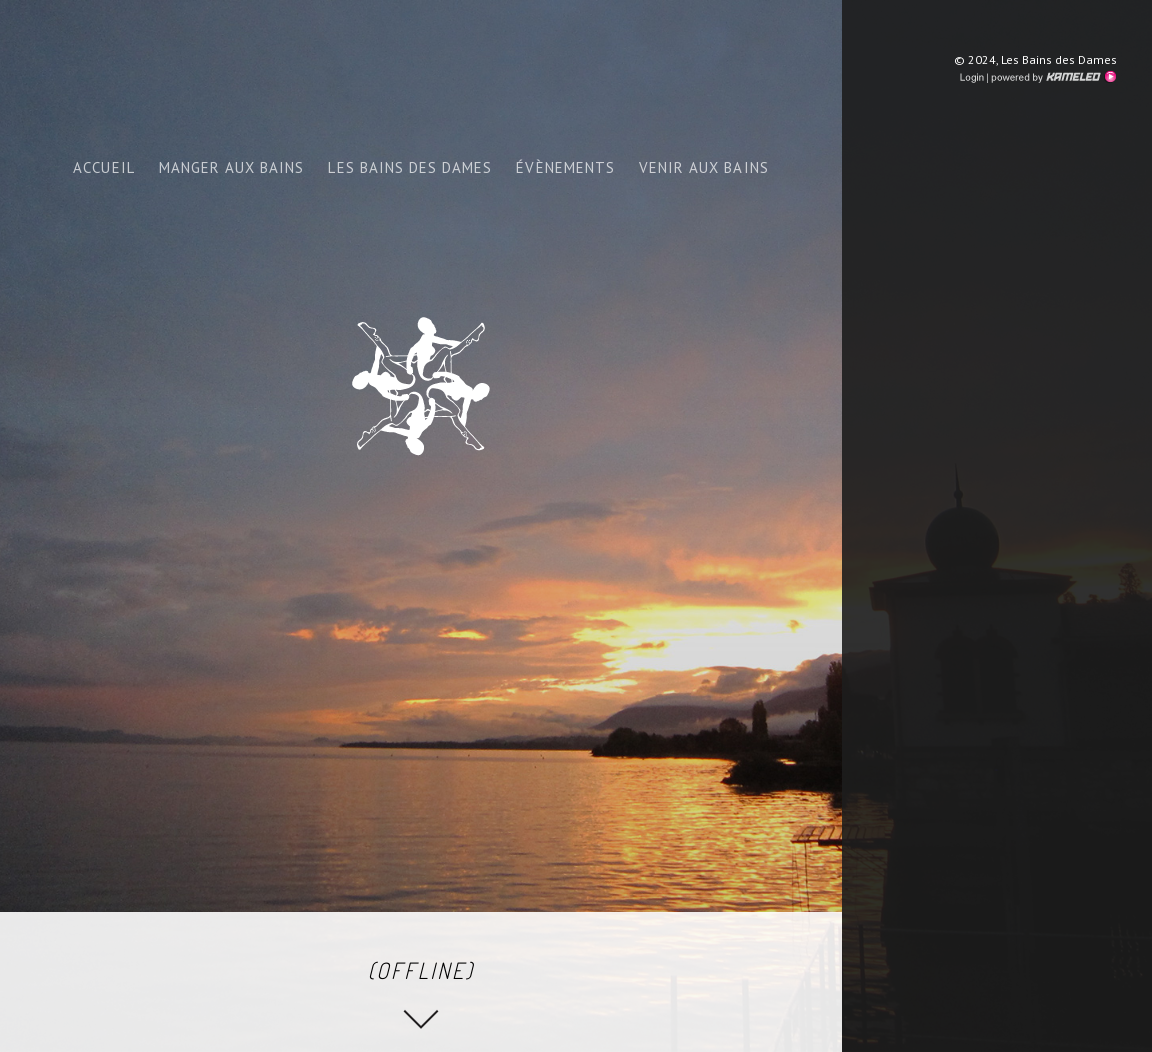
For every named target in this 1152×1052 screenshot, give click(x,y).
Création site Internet (1052, 77)
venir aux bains (704, 167)
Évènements (565, 167)
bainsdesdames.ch (421, 386)
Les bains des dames (410, 167)
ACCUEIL (103, 167)
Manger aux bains (232, 167)
